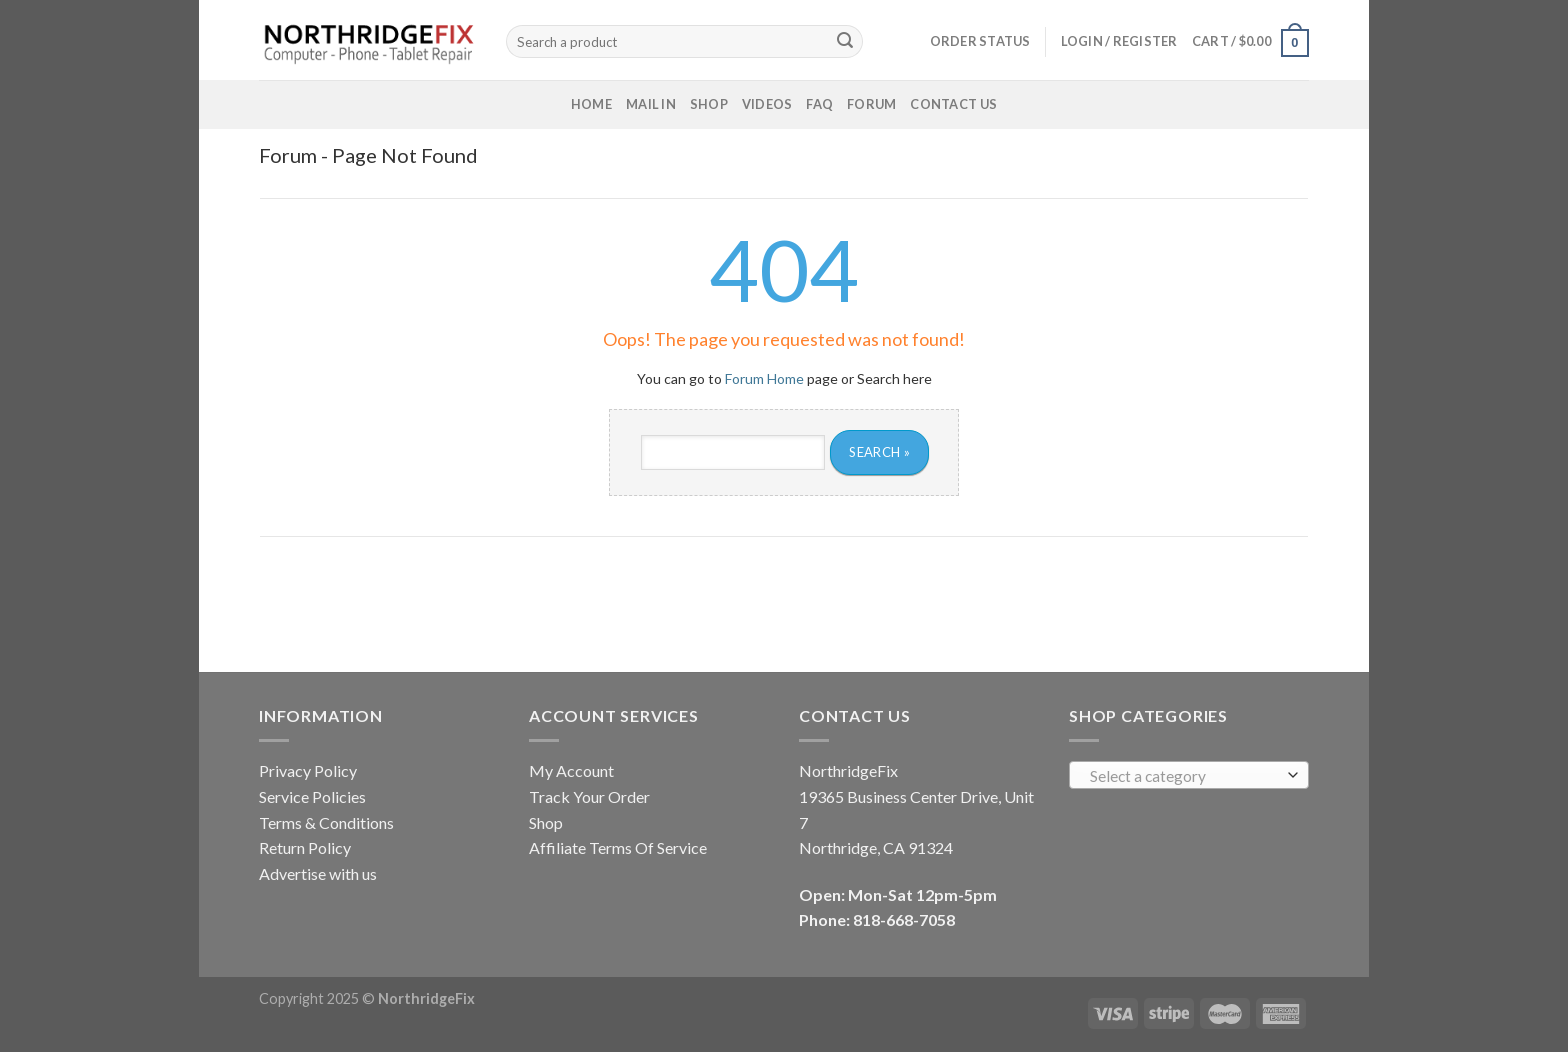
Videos (767, 104)
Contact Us (953, 104)
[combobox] (1189, 775)
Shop (709, 104)
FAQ (819, 104)
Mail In (651, 104)
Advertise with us (318, 873)
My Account (571, 770)
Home (591, 104)
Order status (980, 41)
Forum (871, 104)
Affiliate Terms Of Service (618, 847)
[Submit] (845, 42)
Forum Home (764, 378)
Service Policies (312, 796)
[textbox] (1184, 776)
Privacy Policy (308, 770)
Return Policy (305, 847)
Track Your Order (589, 796)
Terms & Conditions (326, 822)
